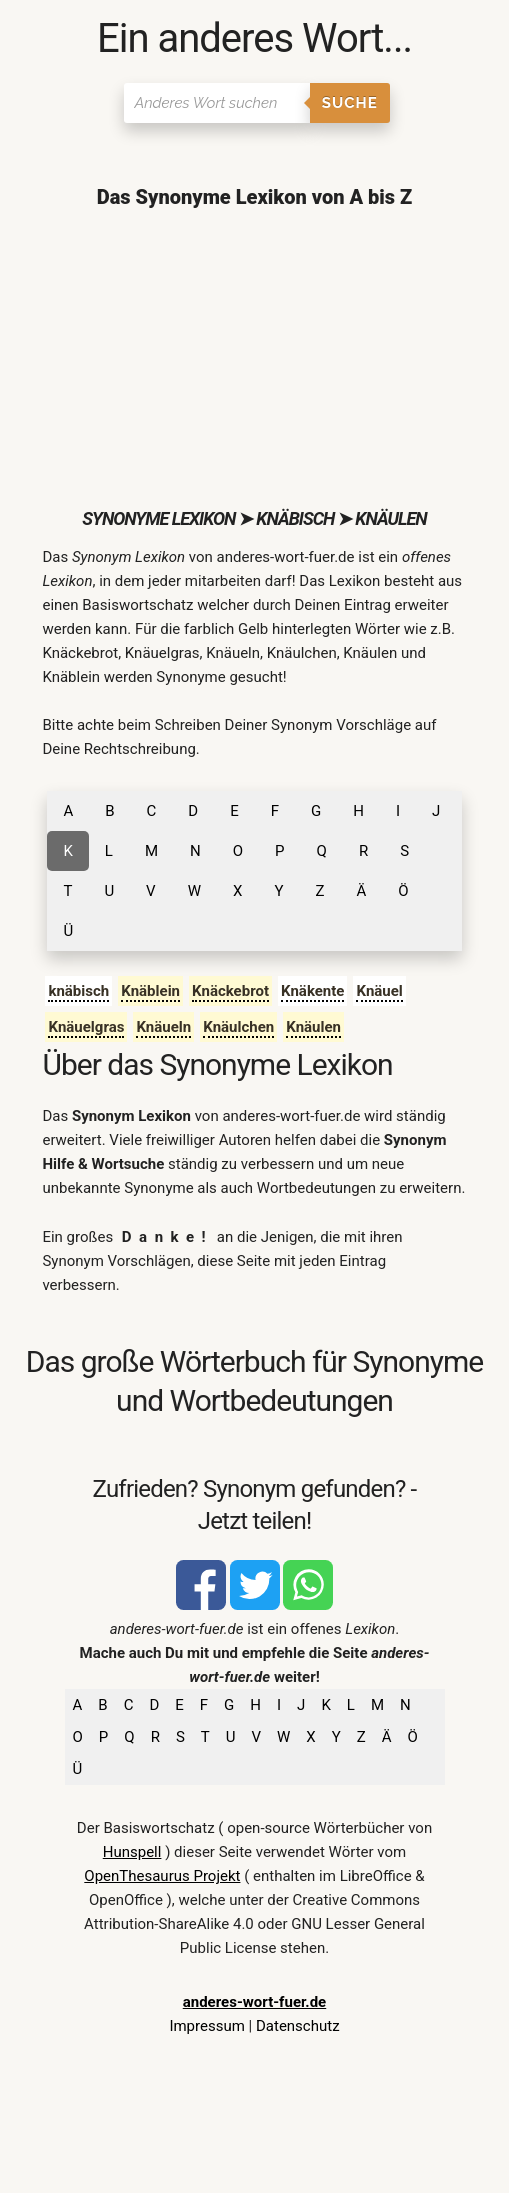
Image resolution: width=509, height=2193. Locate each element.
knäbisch (78, 991)
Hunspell (132, 1852)
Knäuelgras (86, 1027)
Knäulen (313, 1027)
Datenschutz (298, 2026)
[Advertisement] (254, 358)
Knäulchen (238, 1027)
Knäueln (163, 1027)
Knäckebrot (230, 991)
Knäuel (379, 991)
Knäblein (150, 991)
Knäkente (312, 991)
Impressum (206, 2026)
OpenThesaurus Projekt (162, 1876)
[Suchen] (216, 103)
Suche (350, 103)
